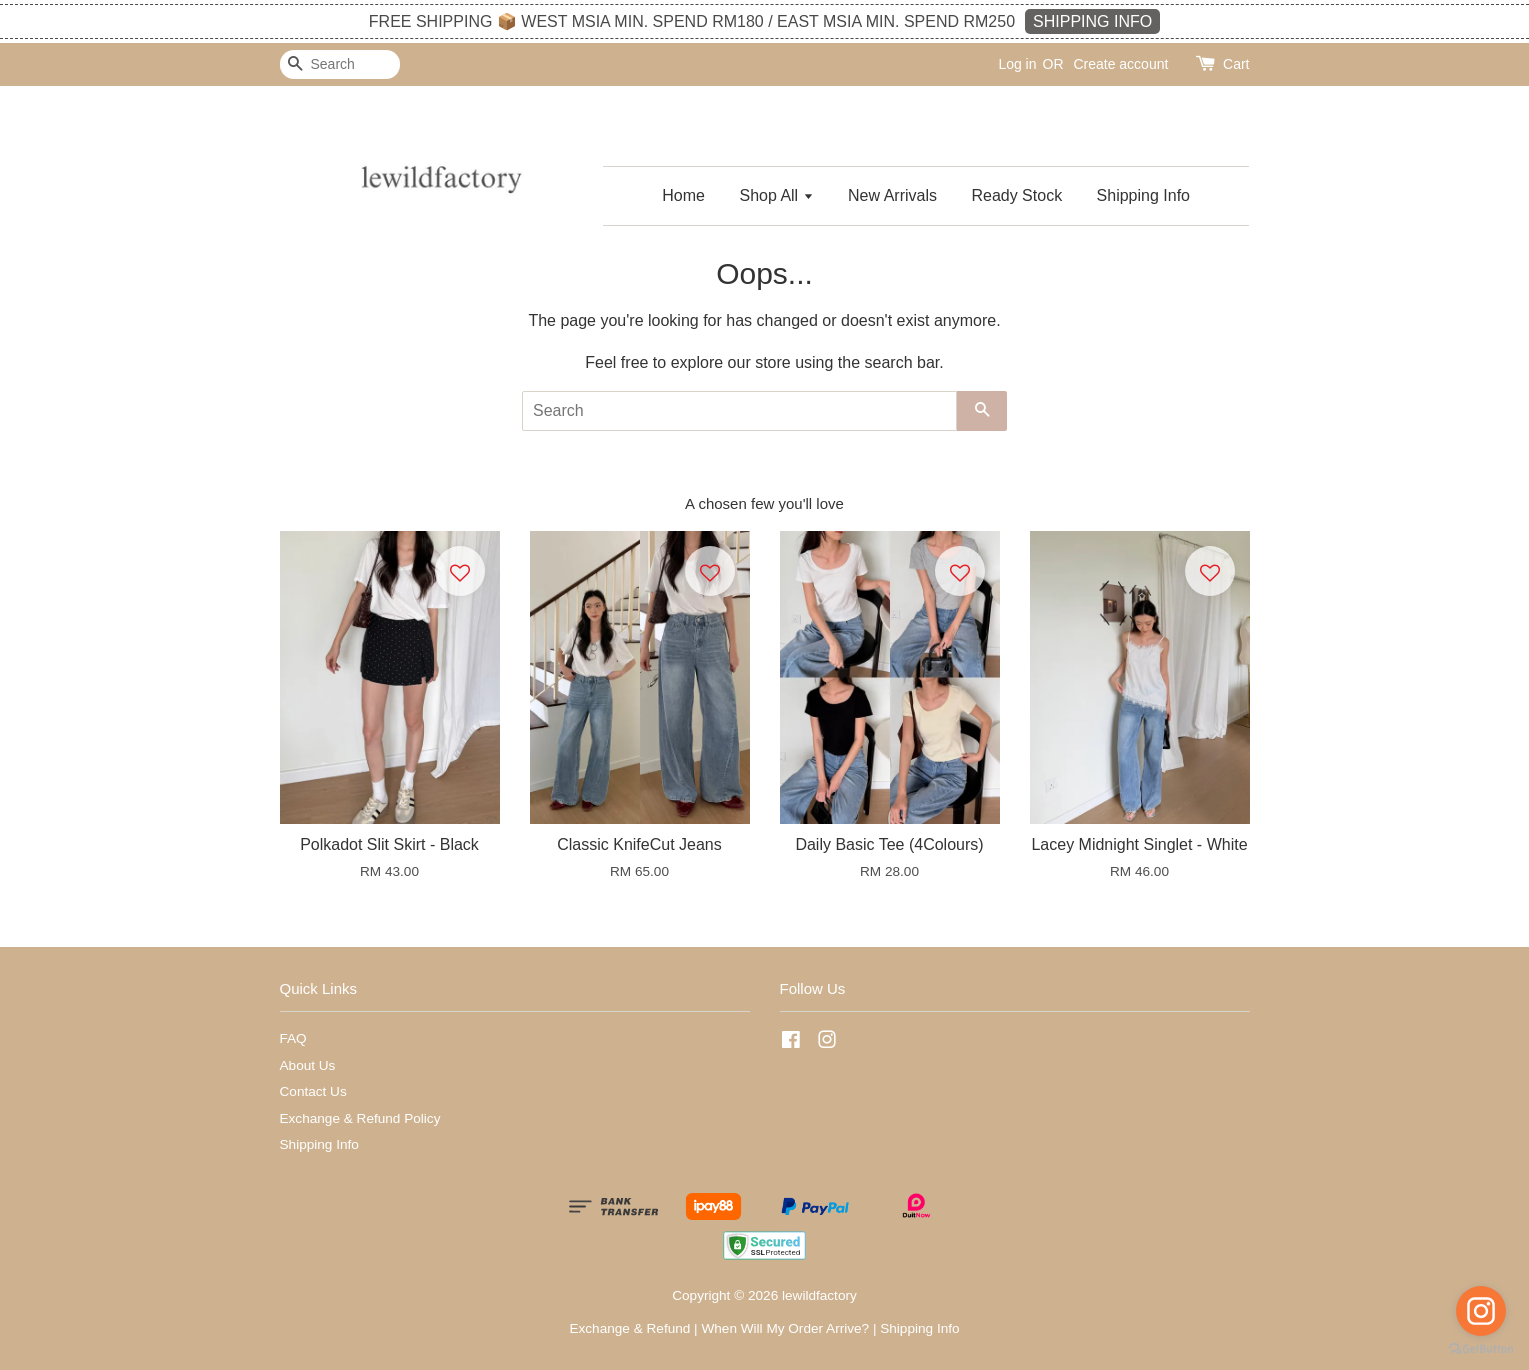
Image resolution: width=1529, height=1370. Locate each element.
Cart (1236, 64)
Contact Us (313, 1091)
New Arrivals (892, 195)
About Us (308, 1065)
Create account (1120, 64)
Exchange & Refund (629, 1328)
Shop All (776, 195)
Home (683, 195)
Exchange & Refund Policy (360, 1118)
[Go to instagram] (1481, 1311)
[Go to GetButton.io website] (1481, 1349)
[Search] (340, 64)
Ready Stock (1016, 195)
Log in (1017, 64)
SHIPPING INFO (1092, 21)
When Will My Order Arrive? (785, 1328)
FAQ (293, 1038)
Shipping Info (1143, 195)
